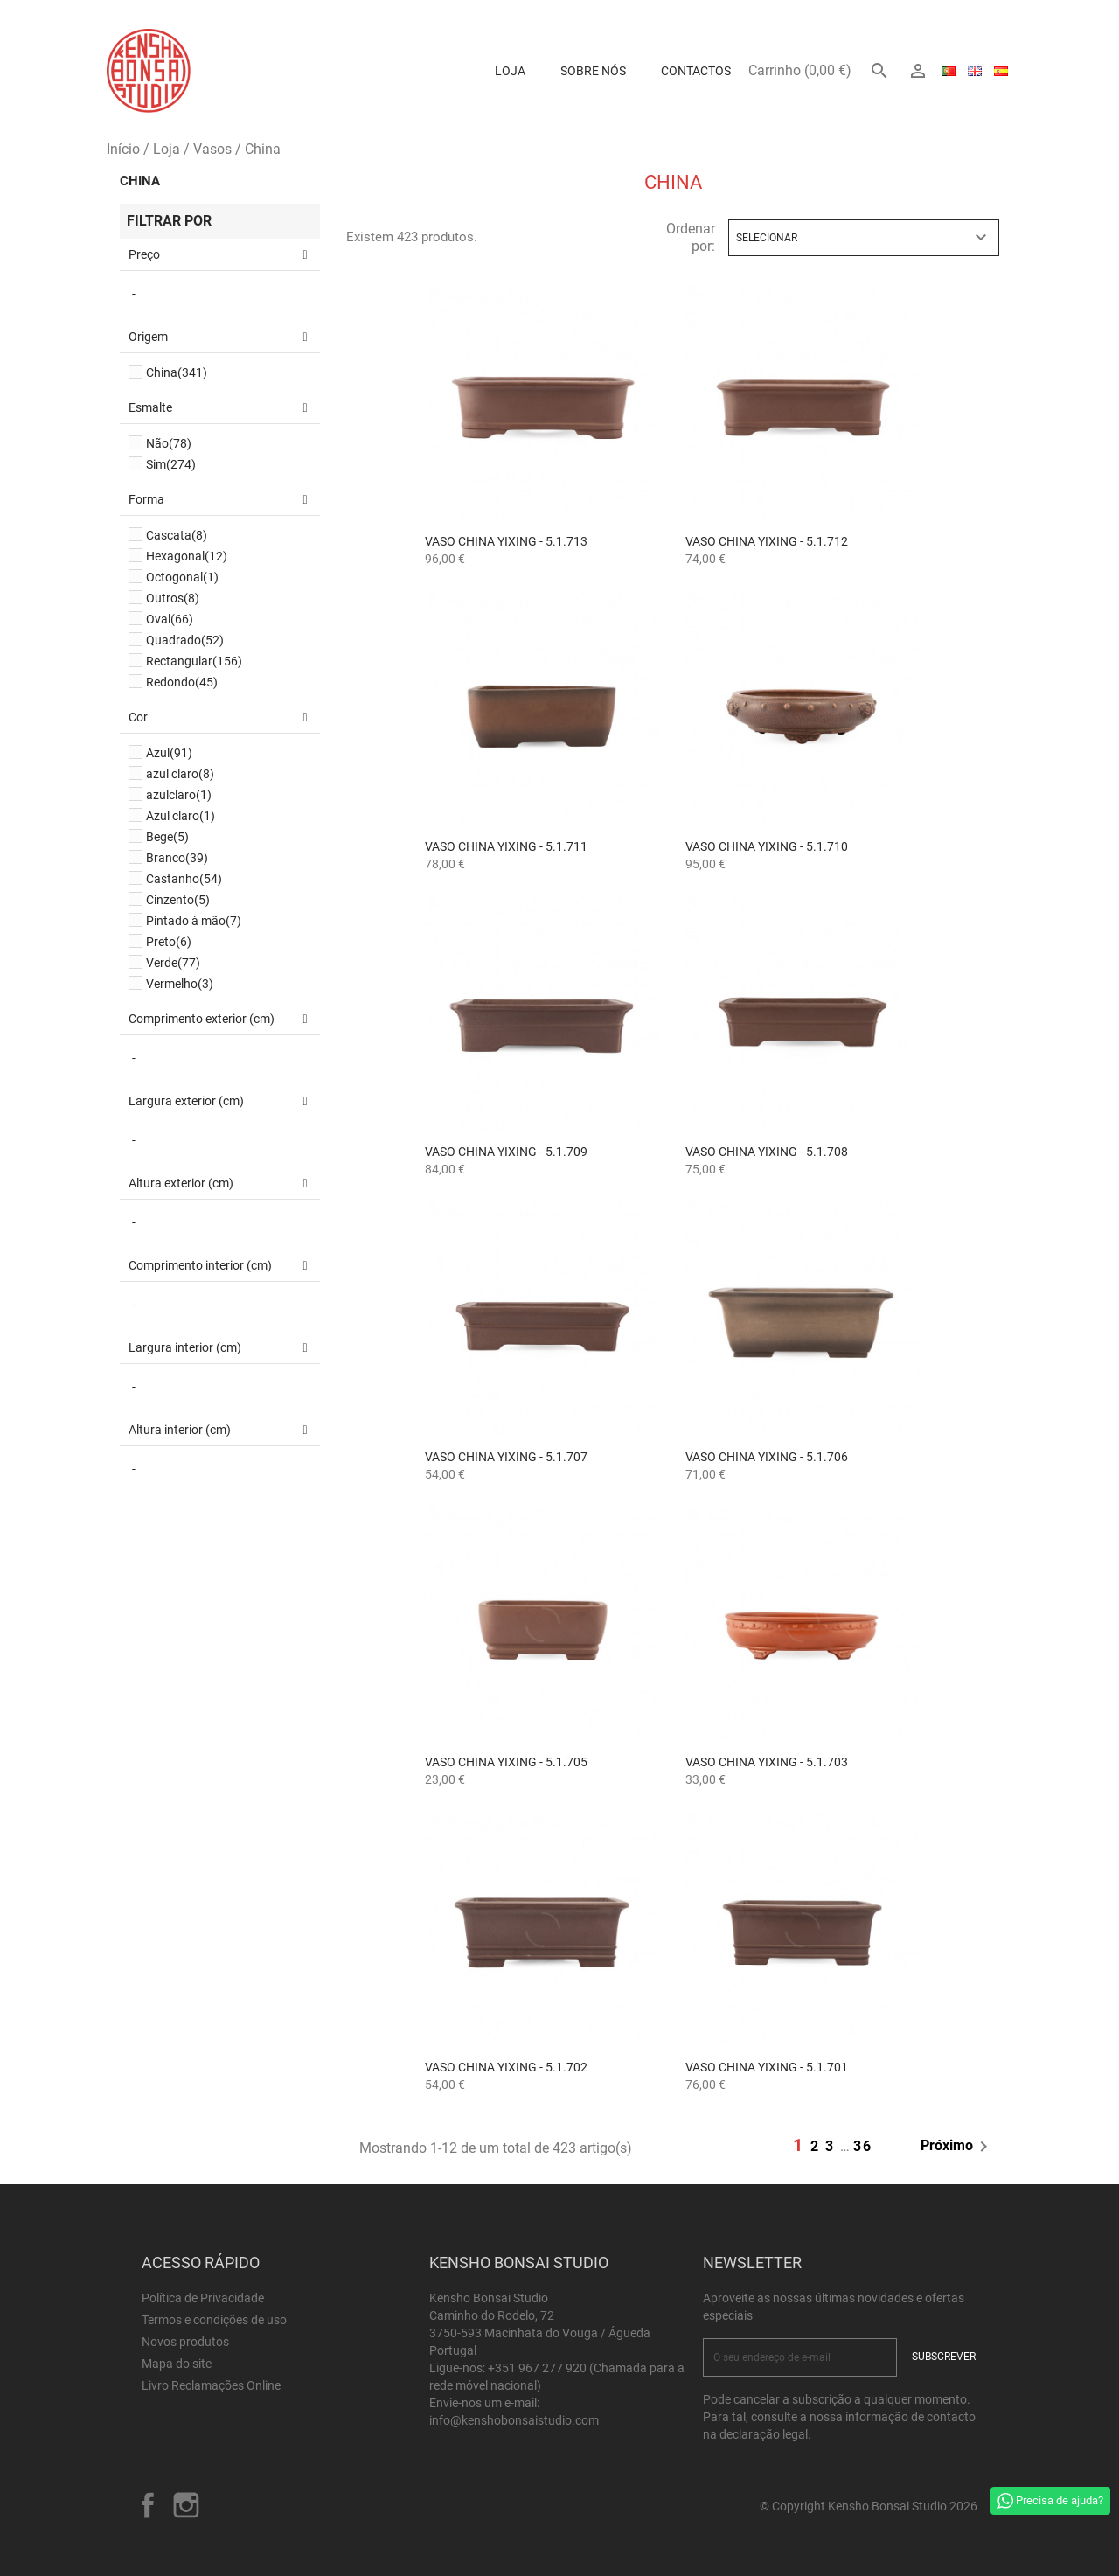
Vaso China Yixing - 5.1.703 (766, 1762)
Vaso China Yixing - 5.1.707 (506, 1457)
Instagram (186, 2505)
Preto (168, 942)
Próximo (957, 2146)
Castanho (184, 879)
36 (862, 2146)
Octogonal (182, 577)
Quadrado (185, 640)
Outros (172, 598)
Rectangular (194, 661)
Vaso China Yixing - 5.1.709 (506, 1152)
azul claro (180, 774)
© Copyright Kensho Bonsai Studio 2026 (868, 2506)
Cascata (176, 535)
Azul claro (180, 816)
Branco (177, 858)
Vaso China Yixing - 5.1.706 (766, 1457)
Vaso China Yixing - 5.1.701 (766, 2067)
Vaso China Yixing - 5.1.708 (766, 1152)
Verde (173, 963)
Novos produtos (185, 2342)
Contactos (696, 71)
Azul (169, 753)
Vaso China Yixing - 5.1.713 (506, 541)
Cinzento (178, 900)
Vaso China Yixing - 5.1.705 (506, 1762)
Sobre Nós (593, 71)
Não (168, 443)
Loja (510, 71)
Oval (169, 619)
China (140, 181)
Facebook (147, 2505)
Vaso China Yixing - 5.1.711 (506, 846)
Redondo (182, 682)
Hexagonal (186, 556)
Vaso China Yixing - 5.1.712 (766, 541)
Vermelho (179, 984)
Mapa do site (177, 2364)
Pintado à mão (193, 921)
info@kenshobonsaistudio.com (514, 2420)
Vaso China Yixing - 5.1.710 (766, 846)
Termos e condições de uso (214, 2320)
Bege (167, 837)
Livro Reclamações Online (211, 2385)
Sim (171, 464)
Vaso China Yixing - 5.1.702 (506, 2067)
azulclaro (179, 795)
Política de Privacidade (203, 2298)
